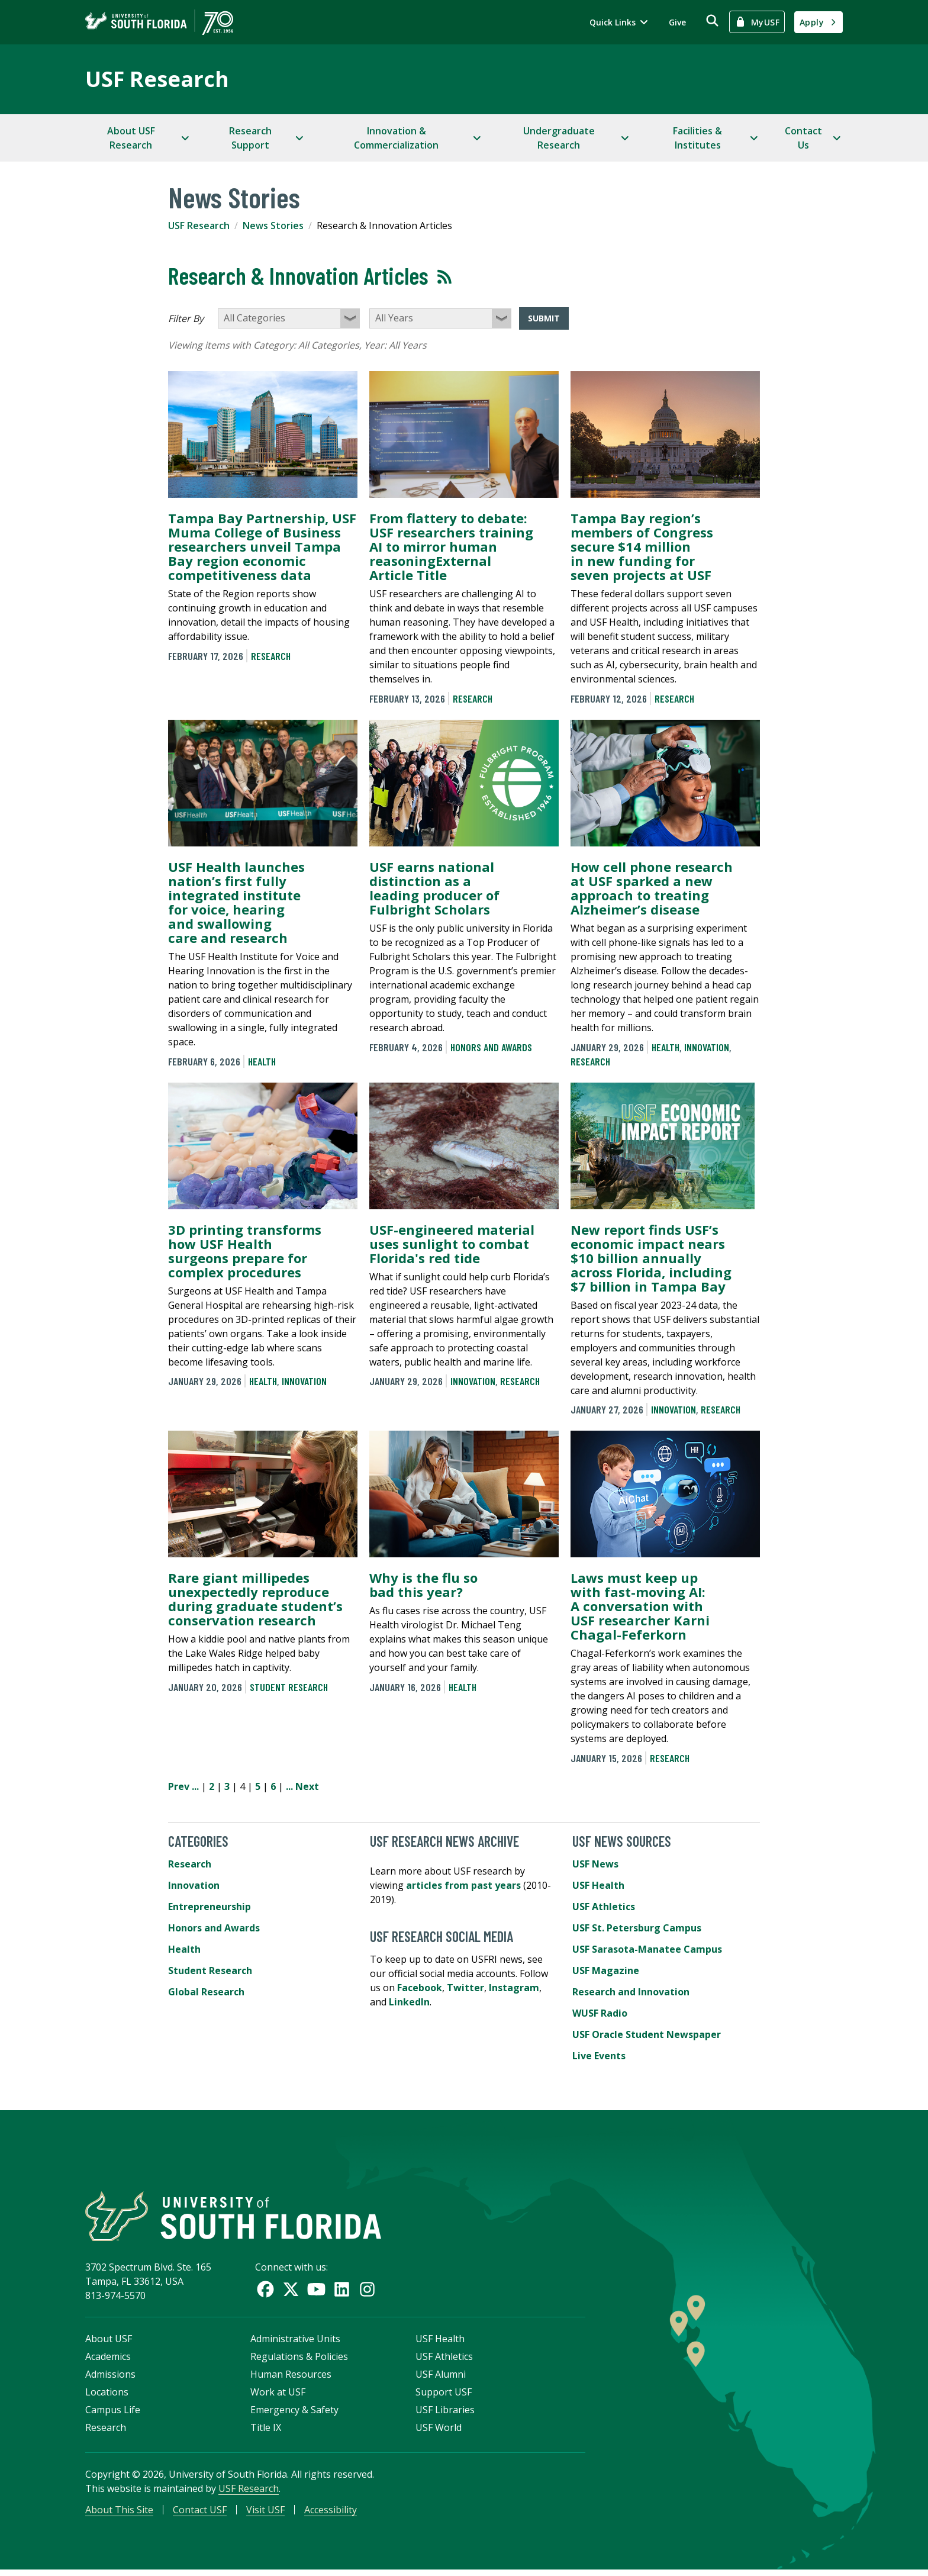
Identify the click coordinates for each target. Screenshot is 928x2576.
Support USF (443, 2396)
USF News (595, 1863)
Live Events (599, 2055)
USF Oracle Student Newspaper (646, 2034)
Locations (106, 2396)
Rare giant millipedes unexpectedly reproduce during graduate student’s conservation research (255, 1599)
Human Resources (290, 2378)
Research (271, 655)
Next (307, 1786)
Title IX (265, 2432)
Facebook (419, 1987)
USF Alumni (440, 2378)
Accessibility (330, 2514)
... (195, 1786)
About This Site (119, 2514)
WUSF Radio (599, 2013)
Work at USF (277, 2396)
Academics (108, 2361)
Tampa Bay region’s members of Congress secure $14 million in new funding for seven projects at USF (642, 546)
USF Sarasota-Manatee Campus (647, 1949)
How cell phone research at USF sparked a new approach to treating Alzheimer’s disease (652, 888)
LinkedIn (409, 2001)
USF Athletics (603, 1906)
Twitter (465, 1987)
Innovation (706, 1047)
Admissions (110, 2378)
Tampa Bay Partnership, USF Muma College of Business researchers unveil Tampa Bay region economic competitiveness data (262, 546)
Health (262, 1061)
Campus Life (112, 2414)
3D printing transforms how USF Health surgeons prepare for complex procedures (244, 1251)
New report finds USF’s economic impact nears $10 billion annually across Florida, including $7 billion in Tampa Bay (651, 1258)
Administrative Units (295, 2343)
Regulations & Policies (299, 2361)
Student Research (289, 1686)
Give (677, 22)
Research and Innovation (630, 1991)
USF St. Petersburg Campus (636, 1927)
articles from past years (463, 1885)
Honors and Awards (491, 1047)
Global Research (206, 1991)
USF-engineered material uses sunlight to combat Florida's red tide (451, 1244)
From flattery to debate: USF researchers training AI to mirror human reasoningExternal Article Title (451, 546)
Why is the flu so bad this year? (423, 1585)
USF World (438, 2432)
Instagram (514, 1987)
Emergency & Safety (294, 2414)
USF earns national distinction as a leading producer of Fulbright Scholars (434, 888)
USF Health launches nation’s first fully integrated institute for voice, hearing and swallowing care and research (236, 902)
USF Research (157, 79)
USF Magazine (605, 1970)
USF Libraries (445, 2414)
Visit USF (265, 2514)
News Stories (273, 225)
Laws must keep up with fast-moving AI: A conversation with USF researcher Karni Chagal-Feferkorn (640, 1606)
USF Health (598, 1885)
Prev (178, 1786)
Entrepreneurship (209, 1906)
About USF (108, 2343)
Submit (544, 318)
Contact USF (200, 2514)
